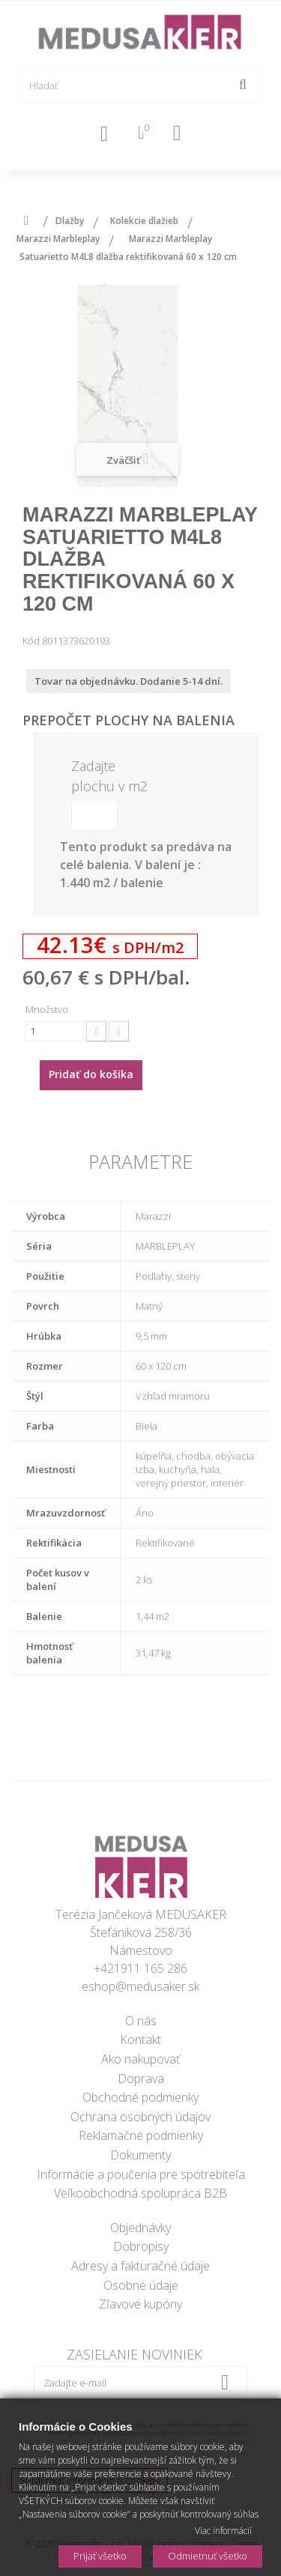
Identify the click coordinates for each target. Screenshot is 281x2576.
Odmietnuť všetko (207, 2556)
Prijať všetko (100, 2556)
